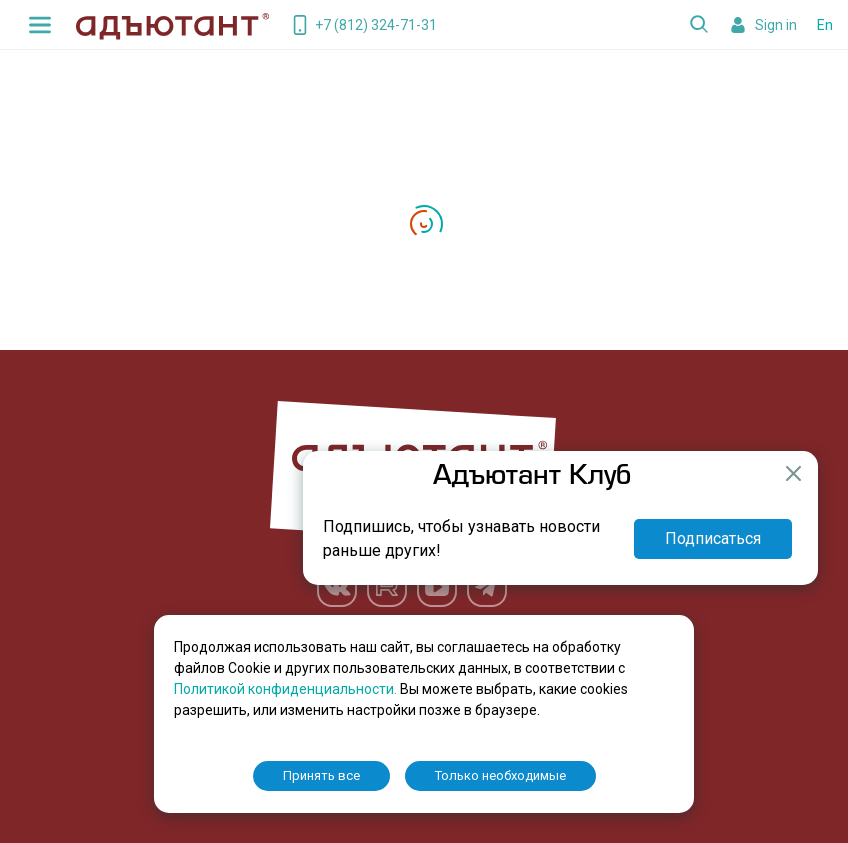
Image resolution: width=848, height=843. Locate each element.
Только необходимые (500, 775)
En (825, 25)
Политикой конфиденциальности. (287, 689)
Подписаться (713, 538)
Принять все (321, 775)
